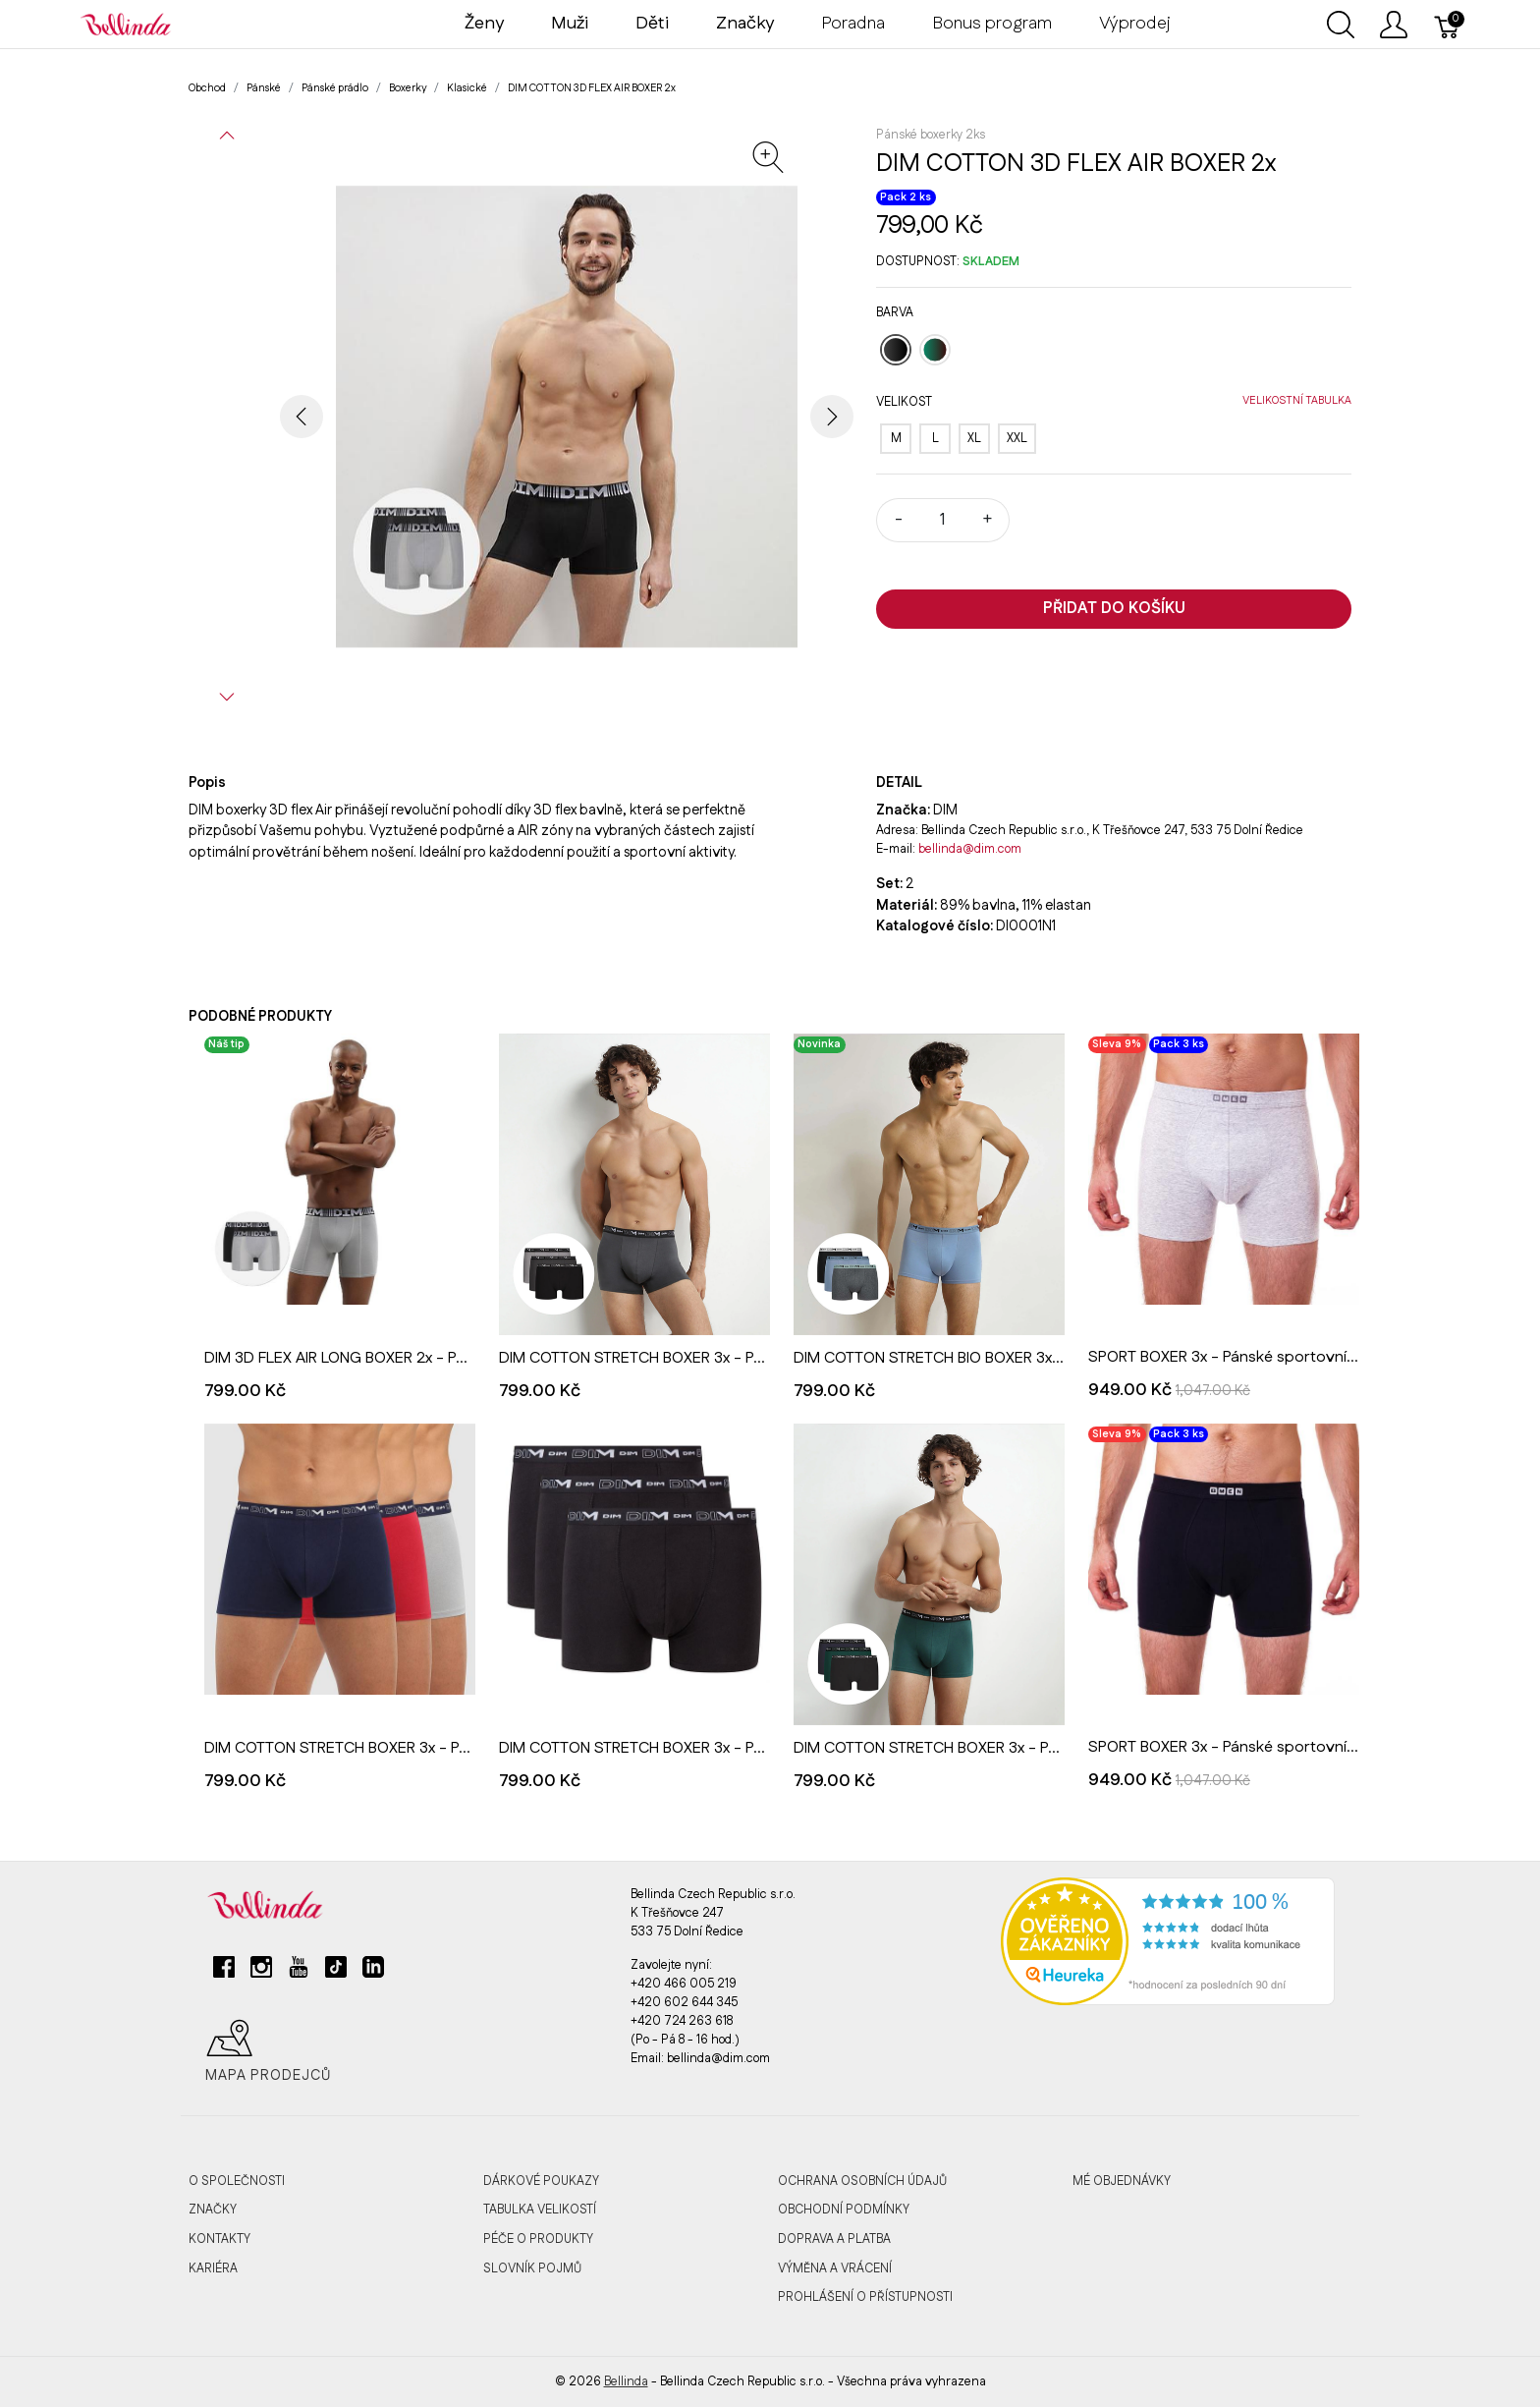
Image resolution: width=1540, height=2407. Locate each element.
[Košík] (1447, 24)
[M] (895, 438)
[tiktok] (336, 1974)
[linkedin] (373, 1974)
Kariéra (213, 2268)
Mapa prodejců (268, 2051)
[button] (227, 135)
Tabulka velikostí (539, 2209)
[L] (935, 438)
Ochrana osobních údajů (862, 2181)
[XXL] (1017, 438)
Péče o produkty (538, 2239)
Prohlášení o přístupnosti (865, 2297)
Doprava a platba (834, 2239)
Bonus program (992, 23)
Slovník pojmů (532, 2268)
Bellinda (626, 2381)
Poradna (853, 23)
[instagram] (261, 1974)
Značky (213, 2209)
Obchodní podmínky (843, 2209)
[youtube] (298, 1974)
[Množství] (942, 520)
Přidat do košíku (1114, 608)
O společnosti (237, 2181)
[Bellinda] (126, 23)
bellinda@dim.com (969, 849)
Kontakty (219, 2239)
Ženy (484, 23)
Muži (569, 23)
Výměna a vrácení (835, 2268)
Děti (652, 23)
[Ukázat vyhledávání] (1340, 24)
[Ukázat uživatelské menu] (1393, 24)
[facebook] (224, 1974)
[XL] (974, 438)
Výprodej (1135, 23)
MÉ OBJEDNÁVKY (1121, 2181)
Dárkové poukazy (541, 2181)
